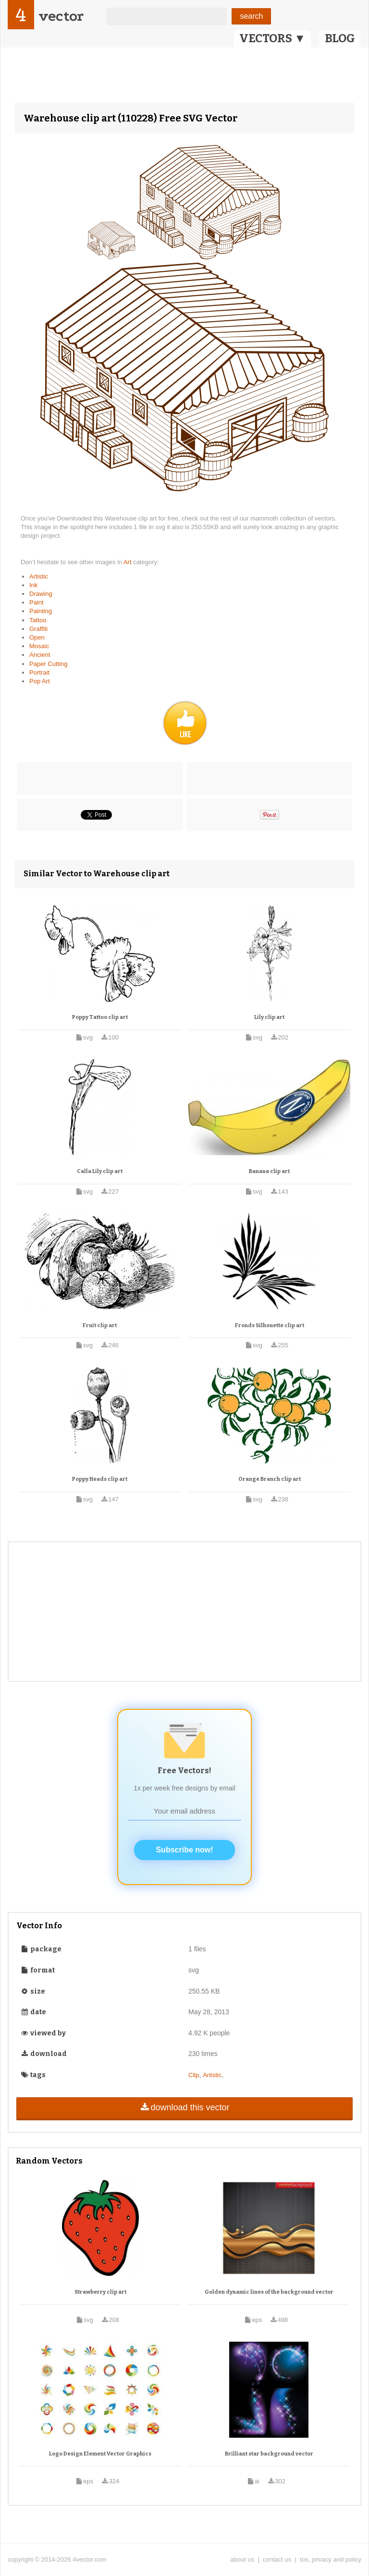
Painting (40, 611)
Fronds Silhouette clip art (269, 1325)
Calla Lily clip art (100, 1171)
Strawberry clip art (100, 2292)
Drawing (40, 593)
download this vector (184, 2107)
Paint (36, 602)
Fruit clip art (100, 1325)
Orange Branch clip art (269, 1479)
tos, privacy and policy (330, 2559)
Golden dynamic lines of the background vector (269, 2292)
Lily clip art (269, 1017)
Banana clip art (269, 1171)
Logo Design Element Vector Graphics (100, 2454)
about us (242, 2559)
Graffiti (38, 628)
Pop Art (39, 681)
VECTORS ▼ (272, 38)
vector (61, 16)
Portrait (39, 672)
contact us (277, 2559)
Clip (193, 2075)
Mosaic (39, 646)
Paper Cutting (48, 663)
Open (37, 637)
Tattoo (37, 620)
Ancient (39, 654)
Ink (33, 585)
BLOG (340, 38)
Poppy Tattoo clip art (100, 1017)
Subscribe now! (184, 1850)
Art (128, 562)
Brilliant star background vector (269, 2454)
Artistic (38, 576)
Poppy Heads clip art (99, 1479)
